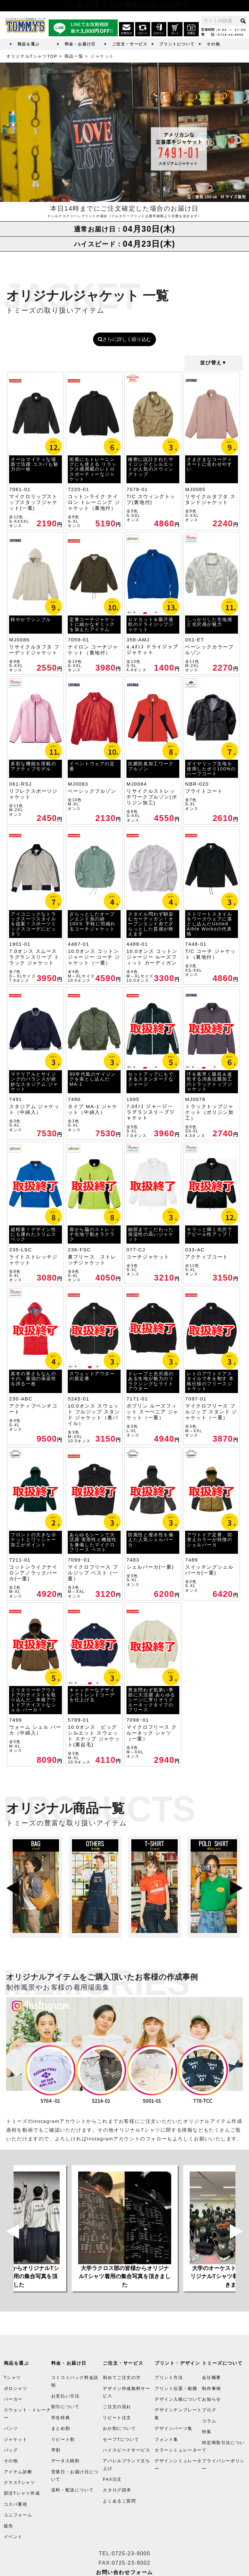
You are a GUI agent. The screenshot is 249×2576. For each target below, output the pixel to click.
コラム (209, 2420)
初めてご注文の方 (122, 2377)
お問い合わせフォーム (124, 2572)
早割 (56, 2450)
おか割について (119, 2428)
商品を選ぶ (29, 44)
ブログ (209, 2409)
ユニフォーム (18, 2514)
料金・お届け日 (80, 44)
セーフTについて (121, 2439)
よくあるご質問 (119, 2501)
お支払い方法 (65, 2396)
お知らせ (211, 2399)
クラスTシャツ (19, 2482)
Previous (12, 1886)
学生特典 (60, 2417)
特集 (206, 2431)
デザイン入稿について (178, 2399)
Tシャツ (12, 2377)
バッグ (11, 2450)
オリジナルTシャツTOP (31, 56)
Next (236, 1886)
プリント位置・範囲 (176, 2388)
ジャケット (16, 2439)
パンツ (11, 2428)
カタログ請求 (117, 2490)
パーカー (13, 2399)
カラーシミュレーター (178, 2450)
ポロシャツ (16, 2388)
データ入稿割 (65, 2460)
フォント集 (166, 2439)
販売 (8, 2525)
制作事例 (211, 2388)
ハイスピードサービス (126, 2450)
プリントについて (177, 44)
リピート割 (63, 2439)
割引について (65, 2406)
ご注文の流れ (117, 2406)
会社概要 (211, 2377)
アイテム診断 (18, 2471)
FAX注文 (112, 2479)
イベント (13, 2536)
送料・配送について (72, 2490)
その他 (213, 44)
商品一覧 (74, 56)
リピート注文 (117, 2417)
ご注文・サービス (130, 44)
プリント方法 (169, 2377)
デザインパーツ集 (174, 2428)
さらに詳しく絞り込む (124, 339)
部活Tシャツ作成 (22, 2493)
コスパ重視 (16, 2504)
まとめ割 (60, 2428)
